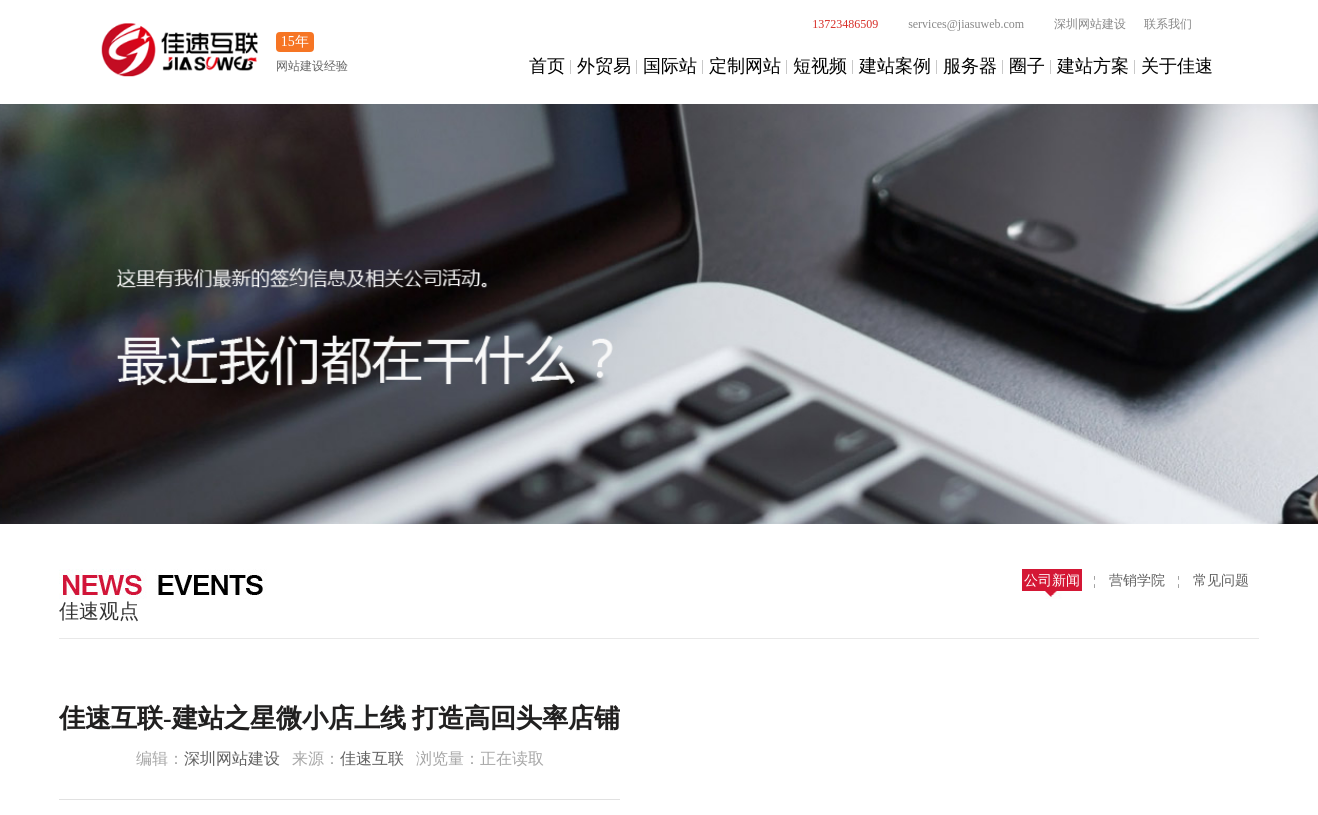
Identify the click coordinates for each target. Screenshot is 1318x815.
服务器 (970, 66)
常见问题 (1221, 580)
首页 (547, 66)
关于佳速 (1177, 66)
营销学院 (1137, 580)
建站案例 (895, 66)
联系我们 (1168, 24)
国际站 (670, 66)
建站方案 (1093, 66)
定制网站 (745, 66)
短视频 (820, 66)
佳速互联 (372, 758)
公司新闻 (1052, 580)
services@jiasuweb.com (955, 24)
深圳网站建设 (1079, 24)
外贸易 (604, 66)
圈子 (1027, 66)
